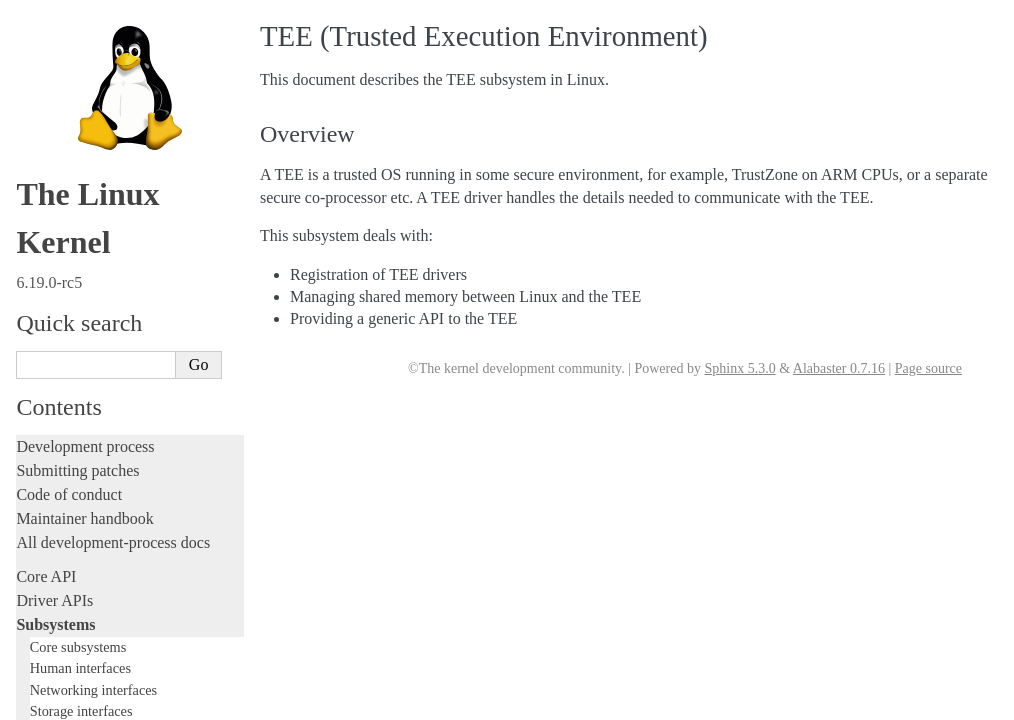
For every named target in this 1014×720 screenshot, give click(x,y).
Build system (58, 469)
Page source (928, 368)
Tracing (40, 339)
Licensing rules (65, 219)
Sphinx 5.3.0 (739, 368)
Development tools (76, 267)
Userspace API (63, 541)
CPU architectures (74, 633)
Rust (30, 411)
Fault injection (62, 363)
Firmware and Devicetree (97, 599)
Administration (64, 445)
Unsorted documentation (95, 667)
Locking (42, 185)
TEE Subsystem (87, 163)
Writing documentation (90, 243)
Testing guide (59, 291)
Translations (55, 701)
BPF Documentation (96, 27)
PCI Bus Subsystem (94, 66)
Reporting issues (69, 493)
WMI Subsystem (87, 144)
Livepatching (58, 387)
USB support (77, 46)
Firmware (47, 575)
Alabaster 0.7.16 (839, 368)
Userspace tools (66, 517)
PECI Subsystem (87, 124)
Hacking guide (63, 315)
